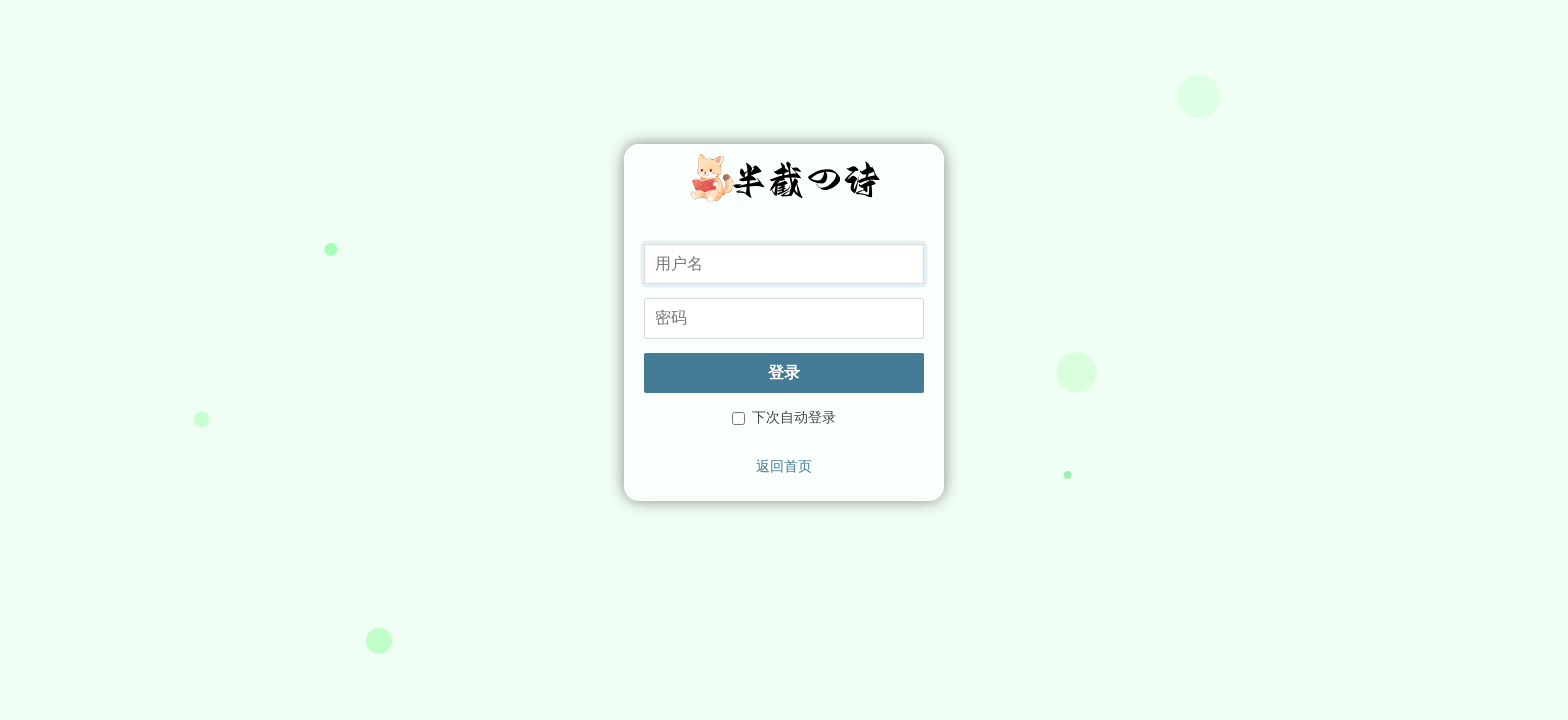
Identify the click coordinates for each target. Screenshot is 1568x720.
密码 (643, 297)
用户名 (643, 243)
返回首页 (784, 466)
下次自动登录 (784, 417)
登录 (784, 372)
